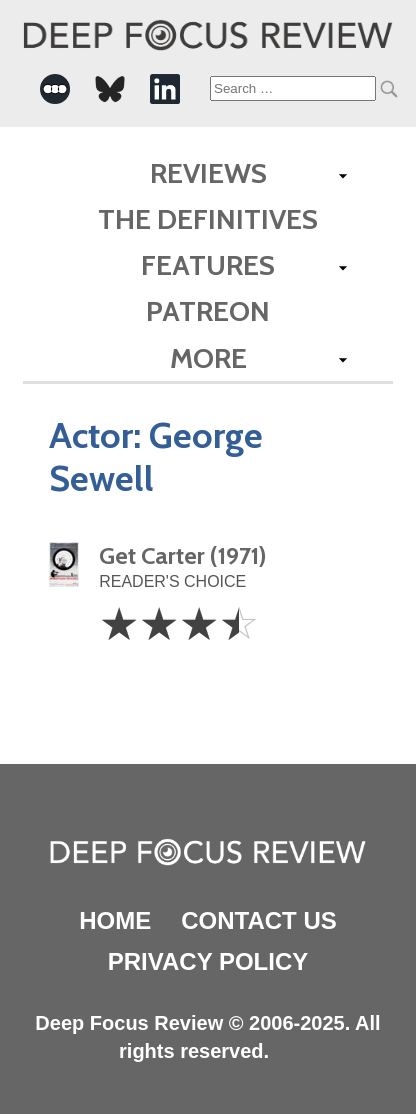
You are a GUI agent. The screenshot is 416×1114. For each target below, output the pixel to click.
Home (115, 920)
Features (208, 265)
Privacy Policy (208, 961)
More (208, 358)
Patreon (208, 311)
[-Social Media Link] (55, 89)
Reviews (208, 173)
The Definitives (208, 219)
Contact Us (259, 920)
